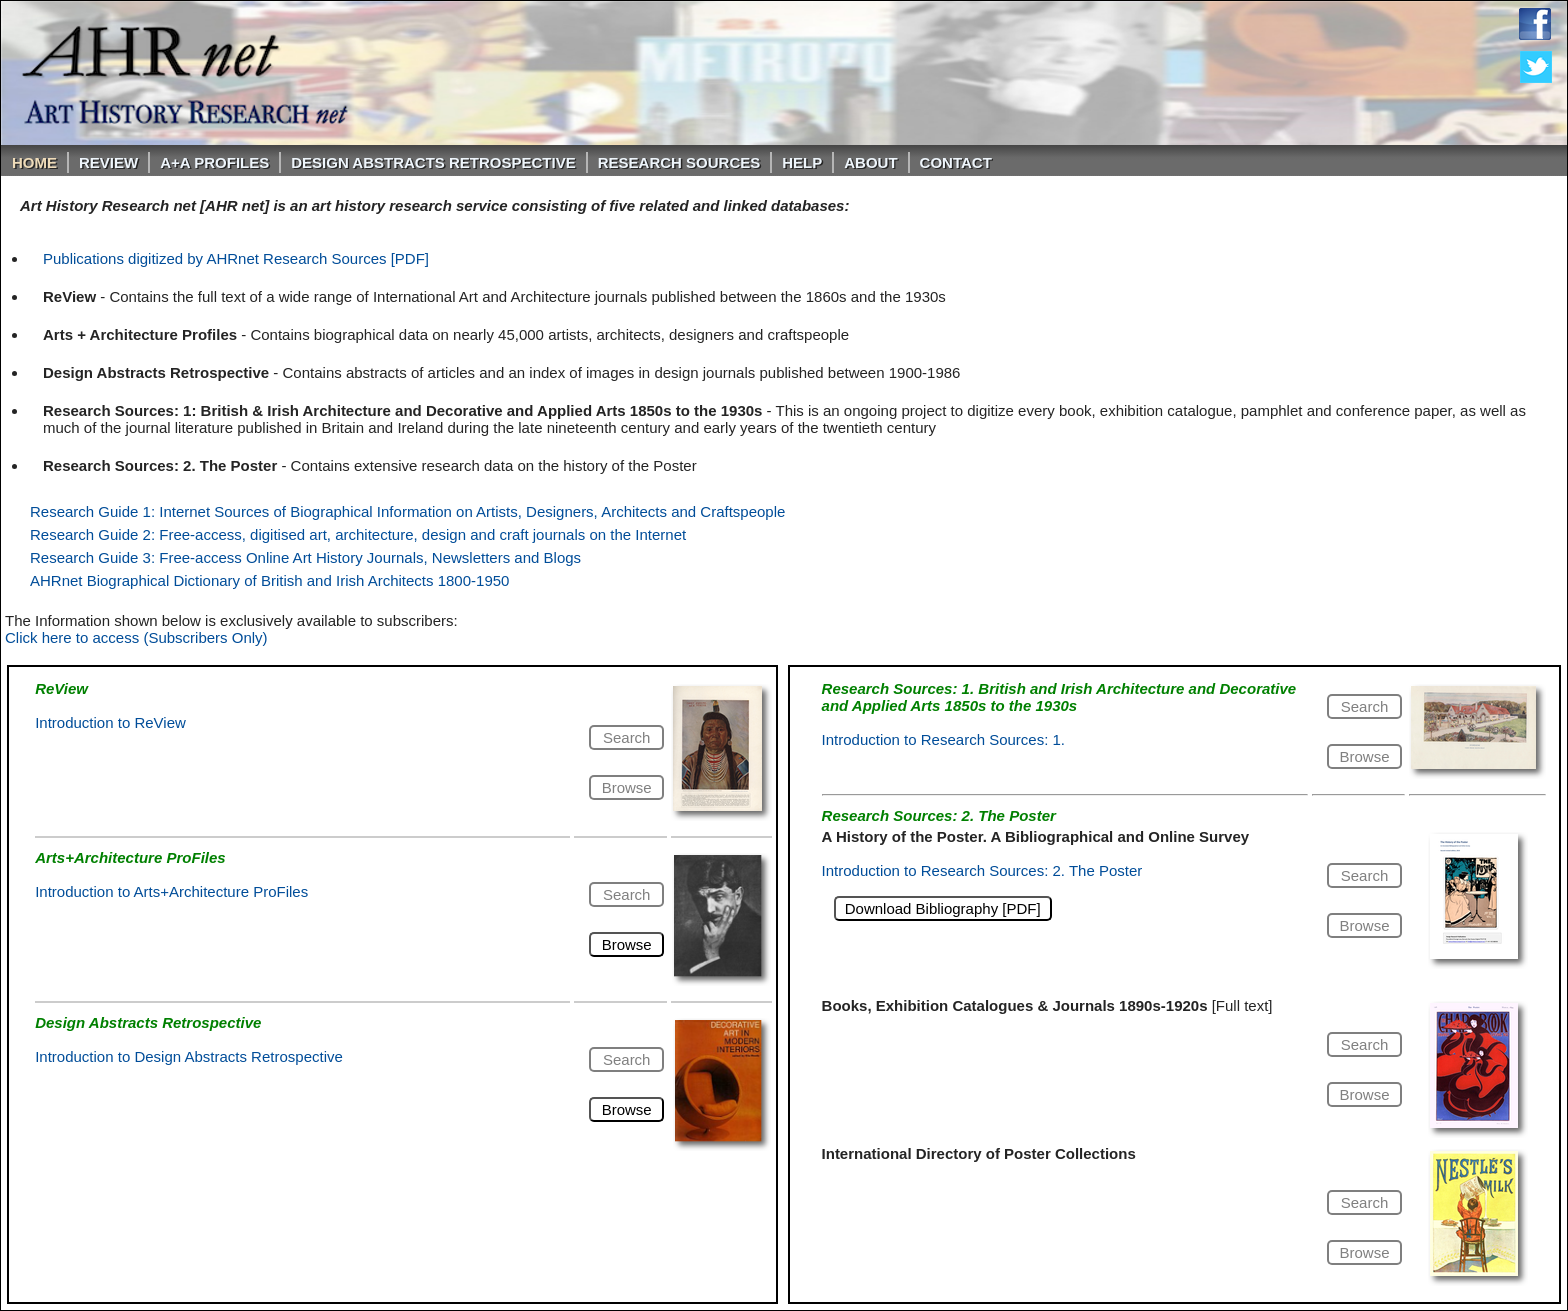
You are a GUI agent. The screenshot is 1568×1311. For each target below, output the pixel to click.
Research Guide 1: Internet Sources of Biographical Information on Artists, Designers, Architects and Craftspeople (407, 511)
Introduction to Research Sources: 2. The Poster (982, 870)
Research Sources (679, 162)
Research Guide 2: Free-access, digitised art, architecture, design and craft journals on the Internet (358, 534)
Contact (956, 162)
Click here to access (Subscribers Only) (136, 637)
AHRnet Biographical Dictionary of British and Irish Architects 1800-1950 (269, 580)
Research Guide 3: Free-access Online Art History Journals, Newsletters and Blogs (305, 557)
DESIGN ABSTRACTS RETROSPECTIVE (433, 162)
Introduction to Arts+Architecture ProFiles (171, 891)
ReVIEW (108, 162)
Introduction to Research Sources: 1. (943, 739)
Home (34, 162)
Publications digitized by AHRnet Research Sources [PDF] (236, 258)
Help (802, 162)
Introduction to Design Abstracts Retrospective (189, 1056)
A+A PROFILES (214, 162)
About (870, 162)
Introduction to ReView (110, 722)
